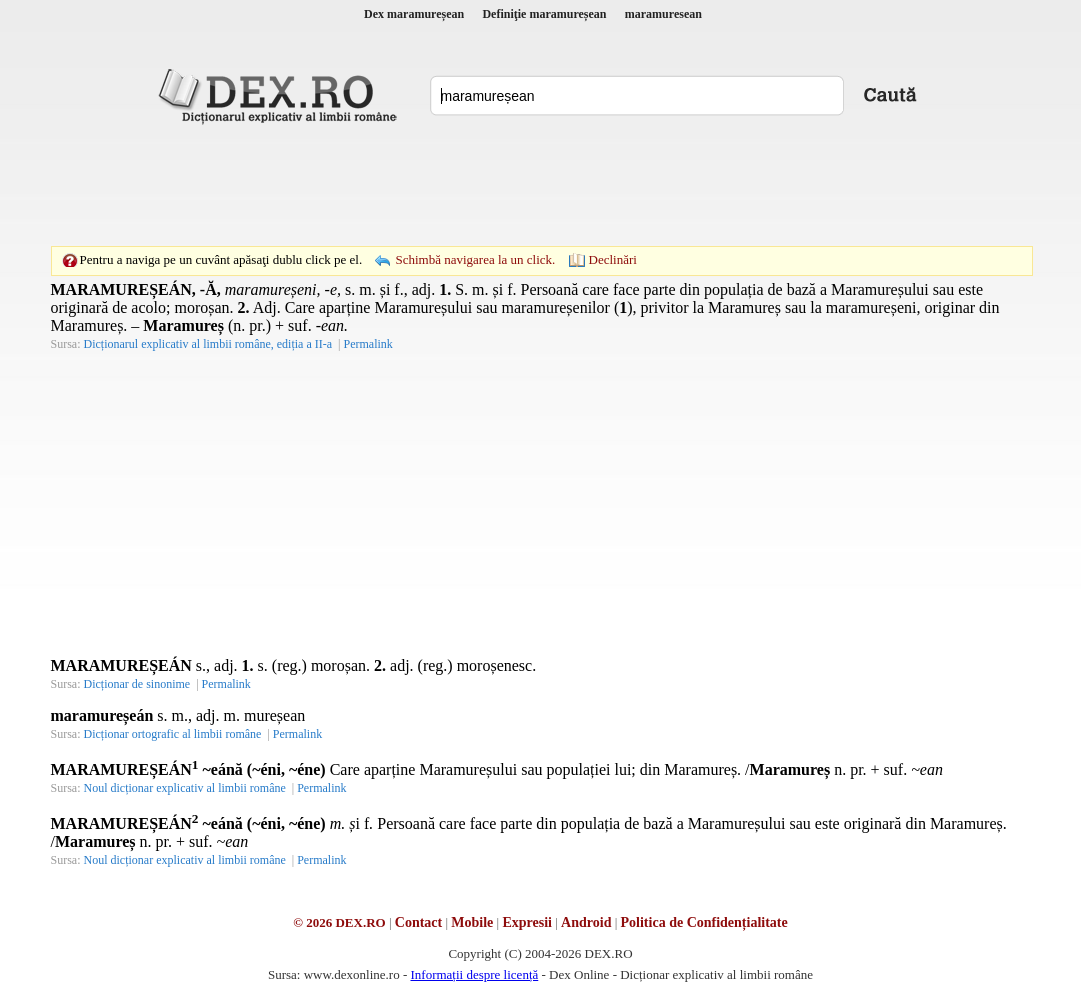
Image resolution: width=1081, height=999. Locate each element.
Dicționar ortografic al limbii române (173, 734)
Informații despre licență (474, 974)
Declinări (613, 259)
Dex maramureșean (414, 14)
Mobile (472, 922)
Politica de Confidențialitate (704, 922)
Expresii (527, 922)
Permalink (367, 344)
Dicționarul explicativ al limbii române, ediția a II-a (208, 344)
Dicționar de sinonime (137, 684)
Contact (418, 922)
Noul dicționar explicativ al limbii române (185, 788)
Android (586, 922)
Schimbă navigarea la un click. (475, 259)
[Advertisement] (541, 185)
